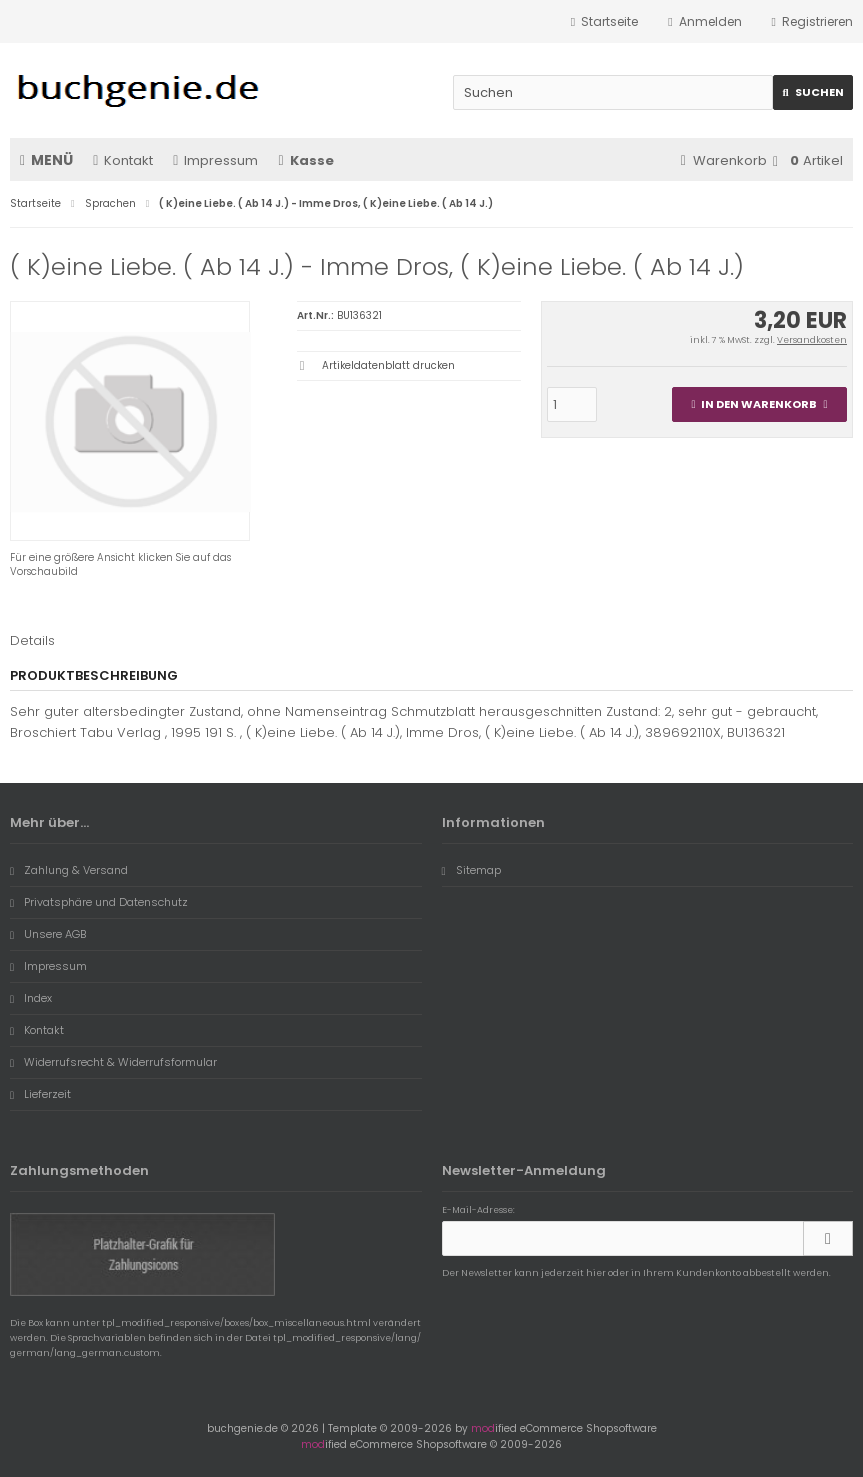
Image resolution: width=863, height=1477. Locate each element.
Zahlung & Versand (69, 870)
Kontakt (123, 160)
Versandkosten (812, 340)
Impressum (215, 160)
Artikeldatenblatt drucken (388, 365)
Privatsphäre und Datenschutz (99, 902)
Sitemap (471, 870)
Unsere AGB (48, 934)
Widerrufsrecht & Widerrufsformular (113, 1062)
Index (31, 998)
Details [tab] (32, 640)
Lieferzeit (40, 1094)
